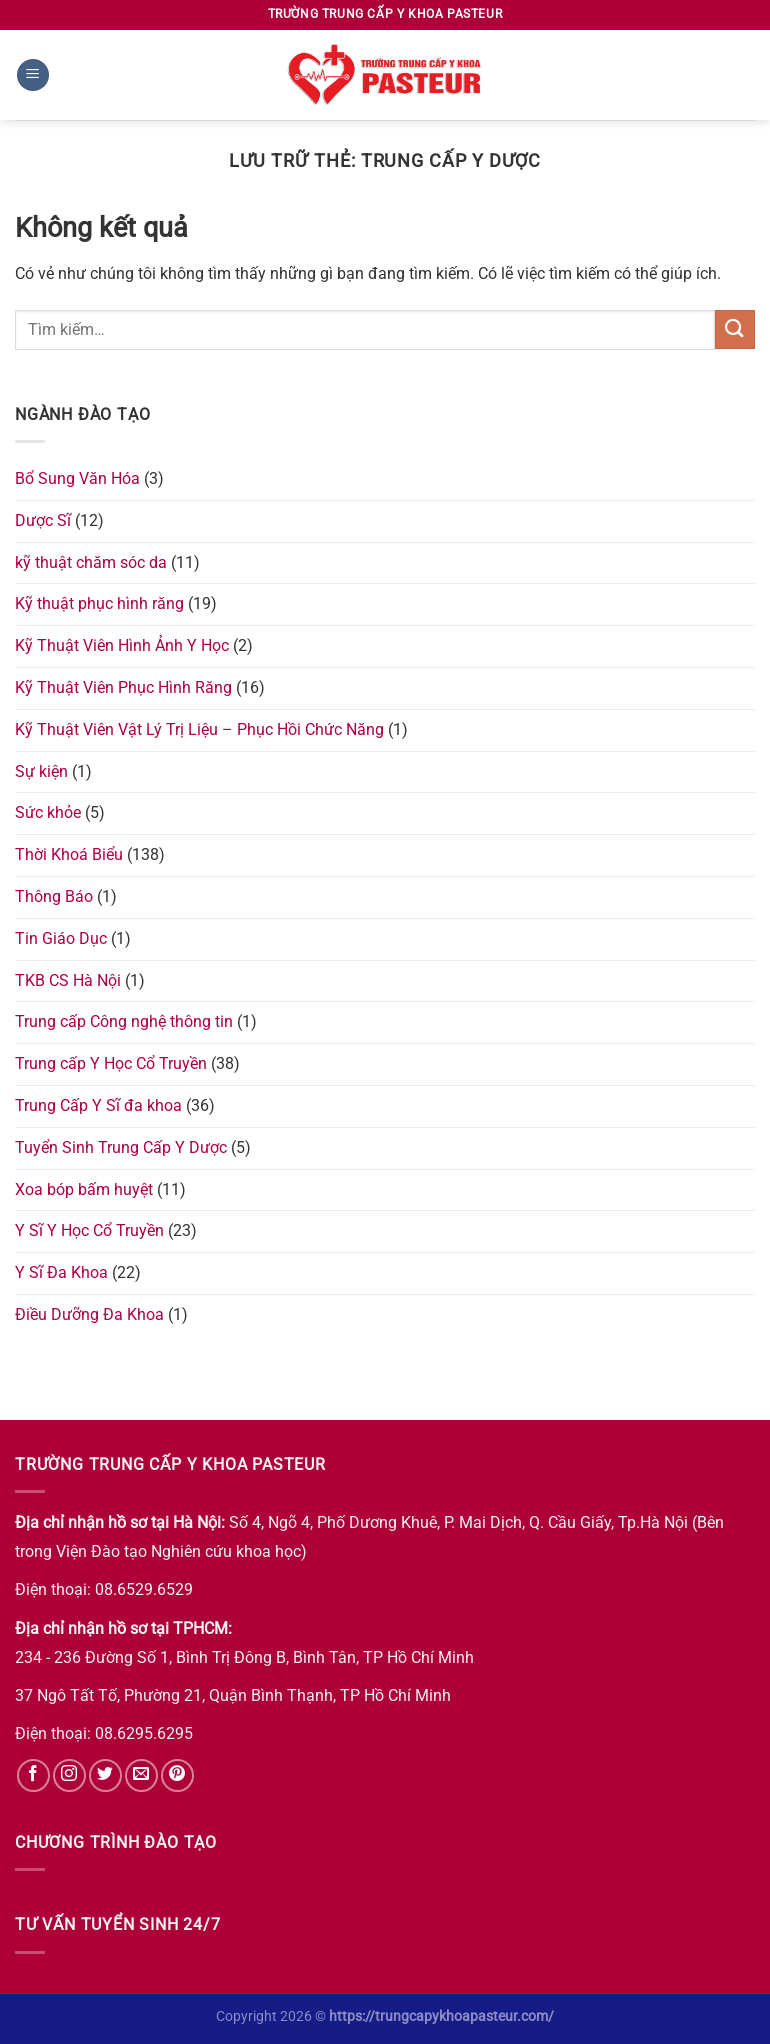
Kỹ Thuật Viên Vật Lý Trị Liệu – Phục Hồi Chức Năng (199, 729)
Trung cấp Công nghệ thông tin (124, 1021)
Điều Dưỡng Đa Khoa (89, 1314)
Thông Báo (54, 896)
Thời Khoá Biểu (69, 854)
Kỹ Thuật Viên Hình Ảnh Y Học (122, 645)
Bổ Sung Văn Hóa (77, 478)
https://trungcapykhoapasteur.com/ (441, 2016)
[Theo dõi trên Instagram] (69, 1775)
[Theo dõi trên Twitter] (105, 1775)
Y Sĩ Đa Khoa (61, 1272)
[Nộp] (735, 329)
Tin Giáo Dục (61, 938)
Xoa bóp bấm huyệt (84, 1189)
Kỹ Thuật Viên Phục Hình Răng (123, 687)
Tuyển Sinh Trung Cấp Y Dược (121, 1147)
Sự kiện (41, 771)
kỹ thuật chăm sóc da (91, 562)
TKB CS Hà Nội (68, 980)
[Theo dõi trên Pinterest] (177, 1775)
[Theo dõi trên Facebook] (33, 1775)
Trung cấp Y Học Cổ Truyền (111, 1063)
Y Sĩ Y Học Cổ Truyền (89, 1230)
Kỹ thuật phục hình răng (99, 603)
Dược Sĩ (43, 520)
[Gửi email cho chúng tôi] (141, 1775)
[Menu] (33, 75)
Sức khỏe (48, 812)
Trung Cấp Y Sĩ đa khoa (98, 1105)
